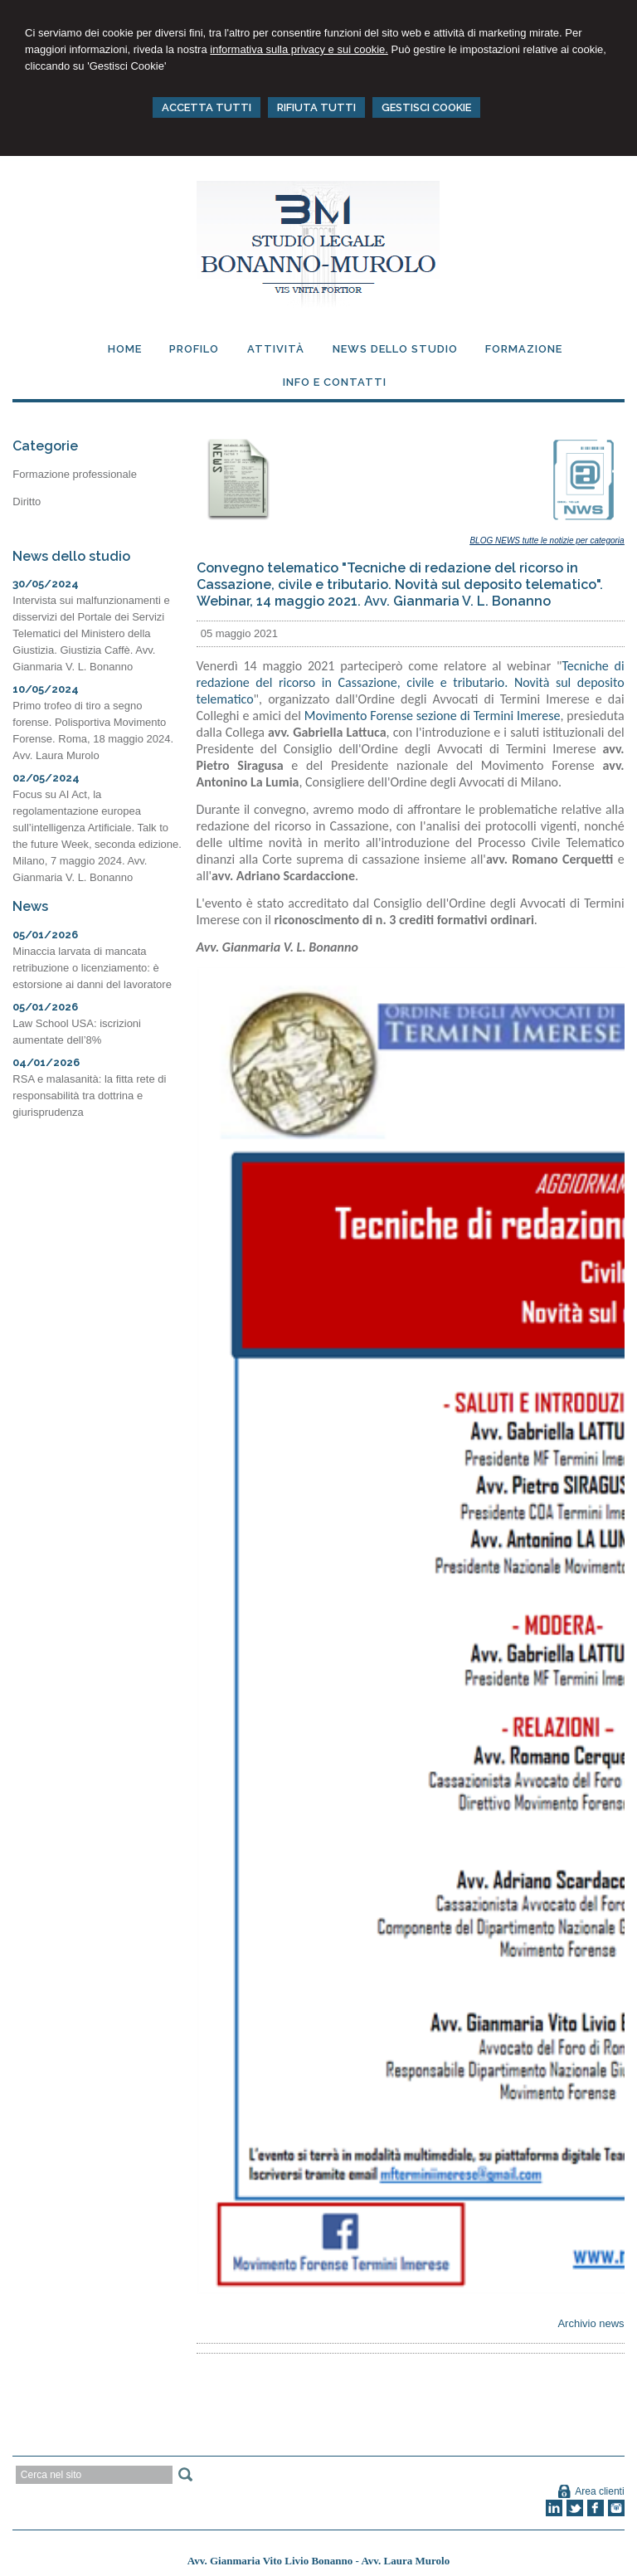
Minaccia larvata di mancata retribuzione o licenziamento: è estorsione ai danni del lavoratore (92, 968)
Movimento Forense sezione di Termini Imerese (432, 715)
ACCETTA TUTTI (206, 107)
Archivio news (590, 2323)
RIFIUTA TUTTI (316, 107)
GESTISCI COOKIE (426, 107)
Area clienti (599, 2491)
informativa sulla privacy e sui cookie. (299, 49)
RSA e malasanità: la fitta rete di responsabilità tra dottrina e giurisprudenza (89, 1095)
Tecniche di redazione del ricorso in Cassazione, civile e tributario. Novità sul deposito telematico (411, 682)
